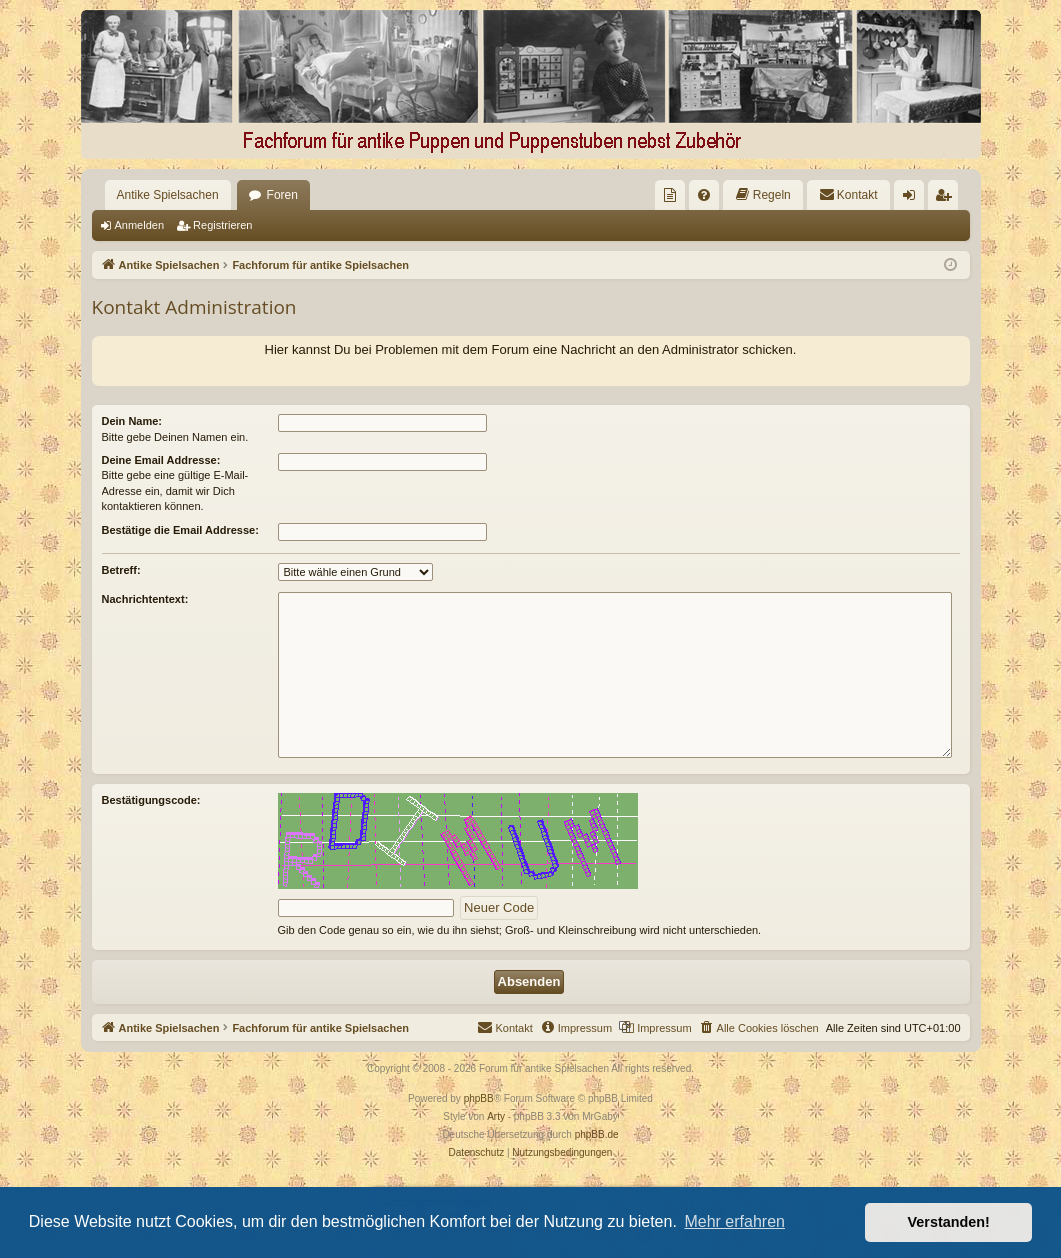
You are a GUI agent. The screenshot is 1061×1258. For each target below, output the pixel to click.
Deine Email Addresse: (161, 460)
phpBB (479, 1098)
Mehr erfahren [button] (734, 1221)
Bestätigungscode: (151, 800)
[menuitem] (670, 195)
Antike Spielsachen (168, 195)
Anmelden (140, 225)
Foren (282, 195)
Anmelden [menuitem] (912, 199)
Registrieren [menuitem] (946, 199)
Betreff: (121, 570)
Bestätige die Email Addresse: (180, 530)
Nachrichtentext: (145, 599)
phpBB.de (597, 1134)
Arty (496, 1116)
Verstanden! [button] (949, 1222)
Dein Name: (132, 421)
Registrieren (222, 225)
